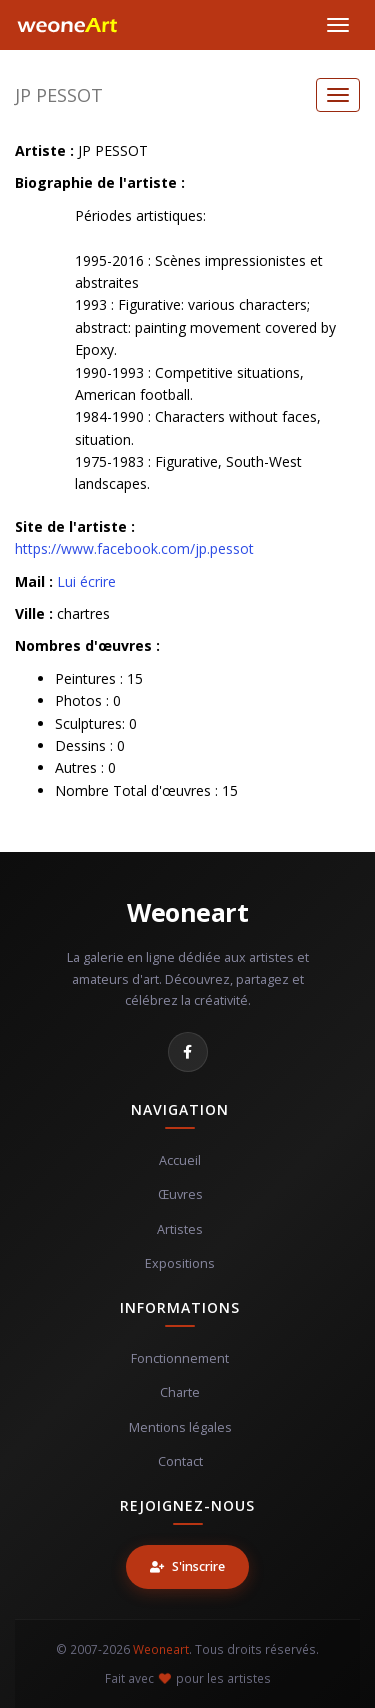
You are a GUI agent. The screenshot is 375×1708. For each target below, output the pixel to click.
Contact (180, 1461)
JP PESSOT (59, 95)
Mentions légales (180, 1427)
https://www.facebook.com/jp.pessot (134, 548)
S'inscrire (187, 1566)
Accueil (180, 1160)
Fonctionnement (180, 1358)
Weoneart (187, 912)
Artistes (180, 1229)
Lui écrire (86, 581)
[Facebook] (188, 1052)
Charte (180, 1392)
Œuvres (180, 1194)
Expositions (180, 1263)
